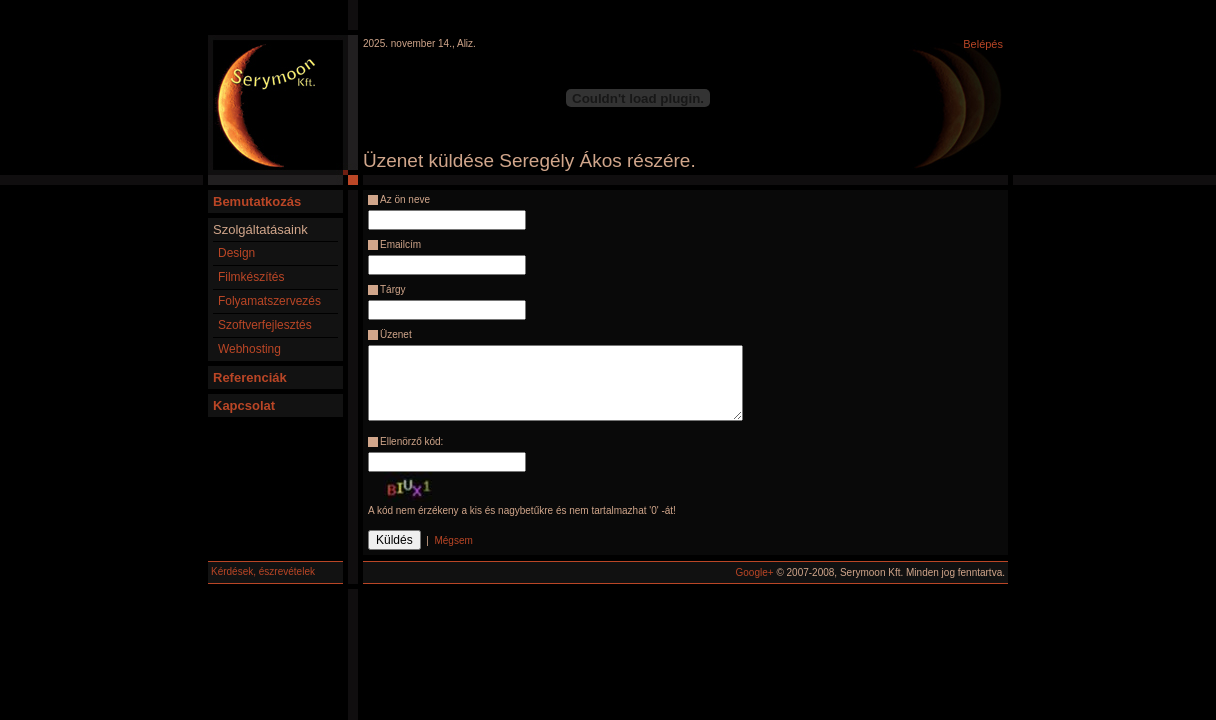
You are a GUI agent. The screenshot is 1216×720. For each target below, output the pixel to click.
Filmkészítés (251, 277)
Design (236, 253)
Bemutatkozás (257, 201)
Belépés (983, 44)
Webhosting (249, 349)
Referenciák (250, 377)
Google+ (755, 572)
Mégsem (453, 540)
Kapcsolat (244, 405)
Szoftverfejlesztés (265, 325)
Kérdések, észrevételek (263, 571)
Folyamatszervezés (269, 301)
